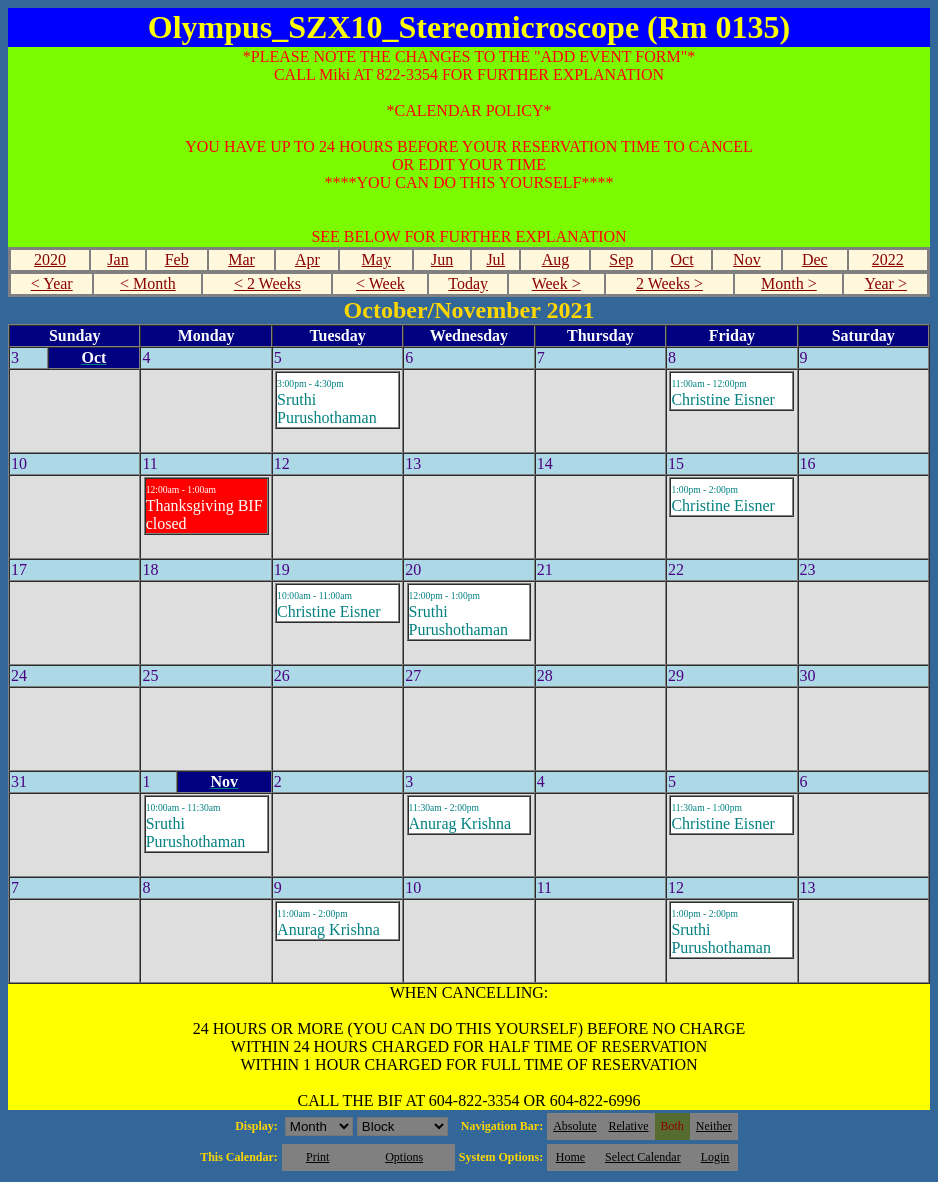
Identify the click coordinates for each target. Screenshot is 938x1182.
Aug (556, 259)
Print (317, 1157)
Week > (556, 283)
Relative (629, 1126)
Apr (307, 259)
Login (715, 1157)
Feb (177, 259)
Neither (714, 1126)
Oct (681, 259)
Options (404, 1157)
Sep (621, 259)
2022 (888, 259)
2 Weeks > (669, 283)
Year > (885, 283)
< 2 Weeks (267, 283)
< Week (380, 283)
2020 (50, 259)
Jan (117, 259)
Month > (789, 283)
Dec (815, 259)
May (376, 259)
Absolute (574, 1126)
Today (468, 283)
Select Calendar (643, 1157)
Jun (442, 259)
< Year (52, 283)
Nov (747, 259)
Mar (241, 259)
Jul (495, 259)
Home (570, 1157)
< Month (148, 283)
